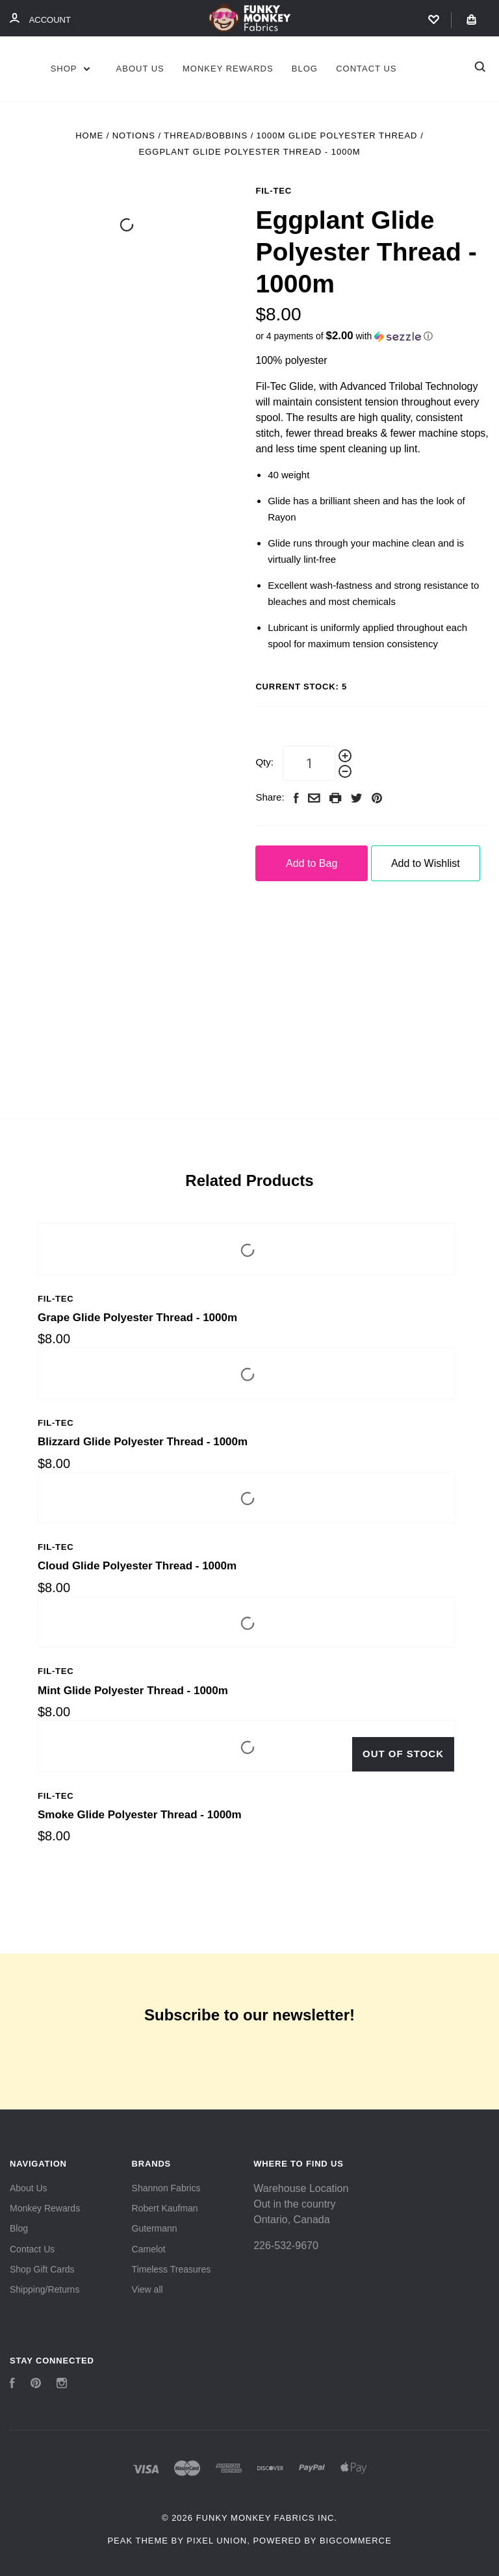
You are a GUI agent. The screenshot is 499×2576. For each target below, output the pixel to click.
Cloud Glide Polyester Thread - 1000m (137, 1566)
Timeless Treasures (171, 2269)
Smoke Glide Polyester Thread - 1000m (140, 1815)
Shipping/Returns (44, 2289)
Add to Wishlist (425, 863)
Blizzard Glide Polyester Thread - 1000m (143, 1442)
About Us (140, 68)
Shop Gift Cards (42, 2269)
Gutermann (154, 2228)
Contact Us (366, 68)
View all (147, 2289)
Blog (305, 68)
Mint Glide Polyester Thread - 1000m (133, 1690)
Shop (70, 68)
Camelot (149, 2249)
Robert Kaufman (165, 2208)
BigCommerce (356, 2540)
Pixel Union (216, 2540)
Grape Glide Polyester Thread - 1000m (137, 1317)
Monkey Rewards (228, 68)
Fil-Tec (273, 191)
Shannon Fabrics (166, 2188)
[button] (372, 336)
